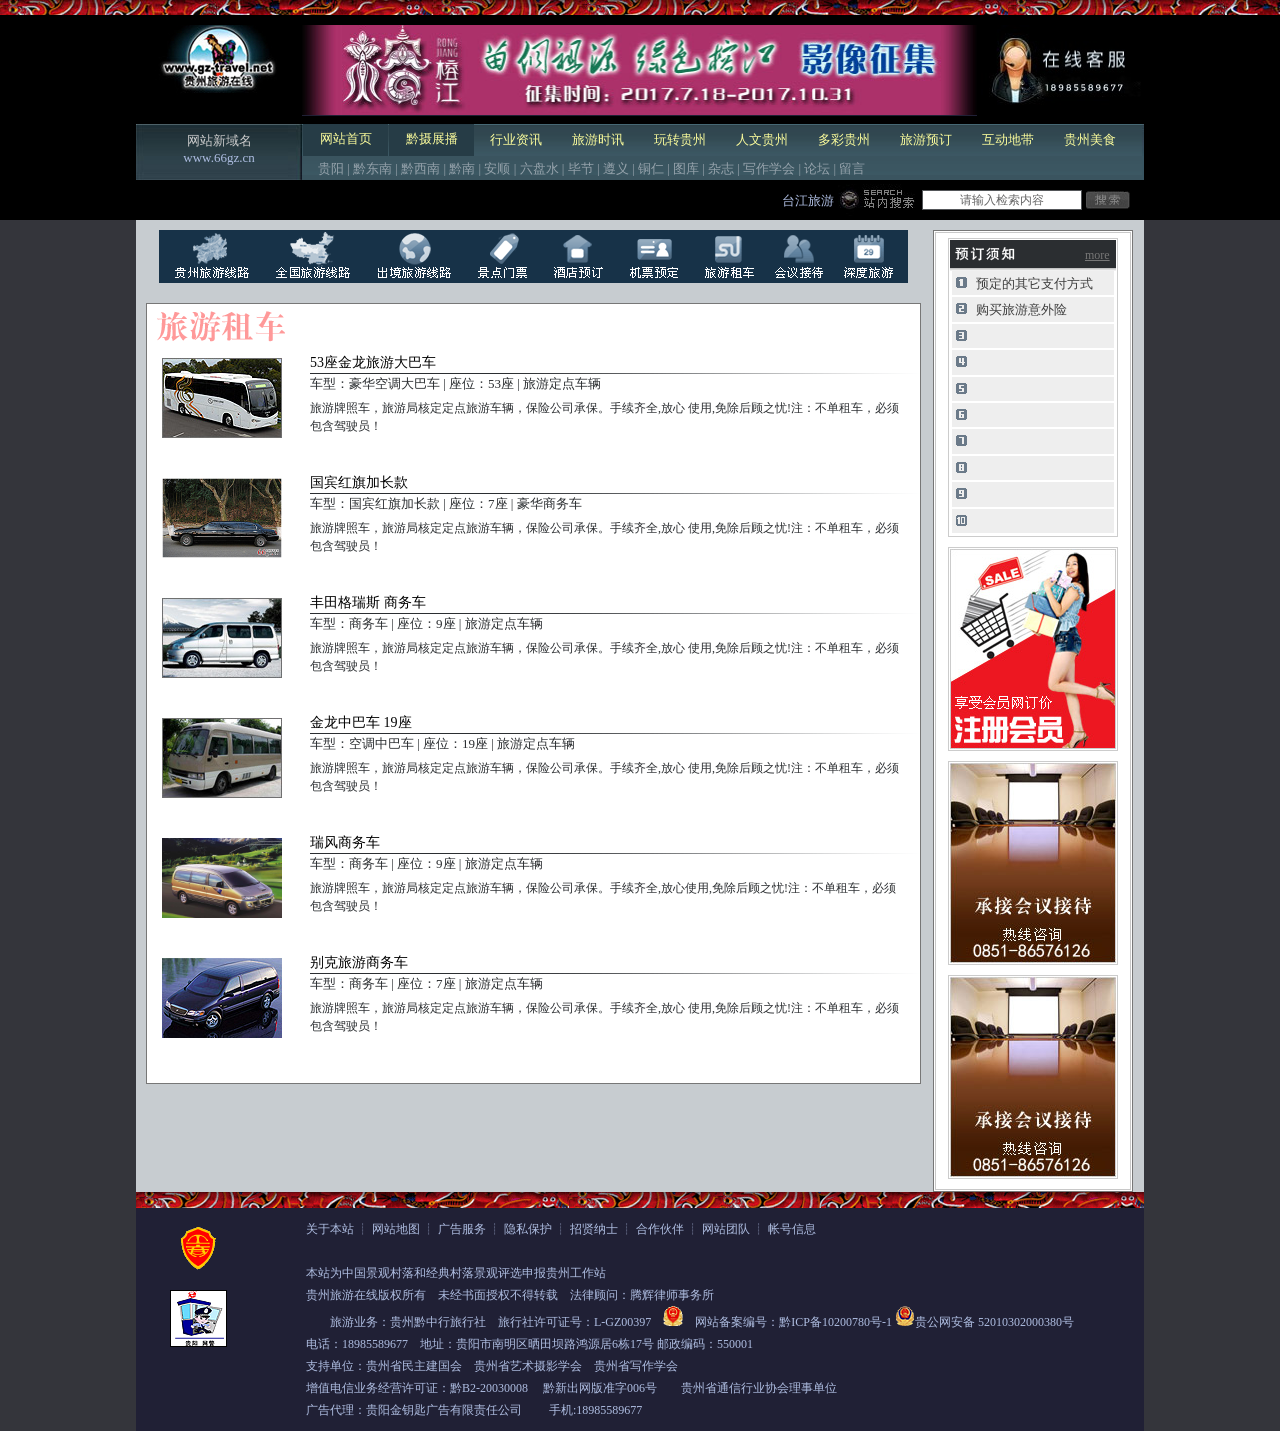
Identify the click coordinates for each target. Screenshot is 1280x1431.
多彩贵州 (844, 139)
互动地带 (1008, 139)
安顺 (497, 168)
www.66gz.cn (218, 157)
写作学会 (769, 168)
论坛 (817, 168)
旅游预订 (926, 139)
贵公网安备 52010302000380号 (994, 1322)
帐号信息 (792, 1229)
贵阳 (331, 168)
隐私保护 (528, 1229)
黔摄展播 (432, 138)
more (1097, 255)
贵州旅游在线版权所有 (366, 1295)
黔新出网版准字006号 (600, 1388)
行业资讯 (516, 139)
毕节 (581, 168)
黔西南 (420, 168)
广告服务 (462, 1229)
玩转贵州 (680, 139)
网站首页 (346, 138)
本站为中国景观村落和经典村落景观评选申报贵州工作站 (456, 1273)
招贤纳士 (594, 1229)
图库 (686, 168)
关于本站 (330, 1229)
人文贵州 (762, 139)
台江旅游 (808, 200)
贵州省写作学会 (636, 1366)
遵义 (616, 168)
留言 (852, 168)
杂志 (721, 168)
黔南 (462, 168)
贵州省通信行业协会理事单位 (759, 1388)
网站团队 (726, 1229)
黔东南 (372, 168)
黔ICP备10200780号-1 (835, 1322)
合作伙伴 (660, 1229)
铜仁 (651, 168)
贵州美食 (1090, 139)
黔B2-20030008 (489, 1388)
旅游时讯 (598, 139)
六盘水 (539, 168)
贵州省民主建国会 (414, 1366)
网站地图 (396, 1229)
